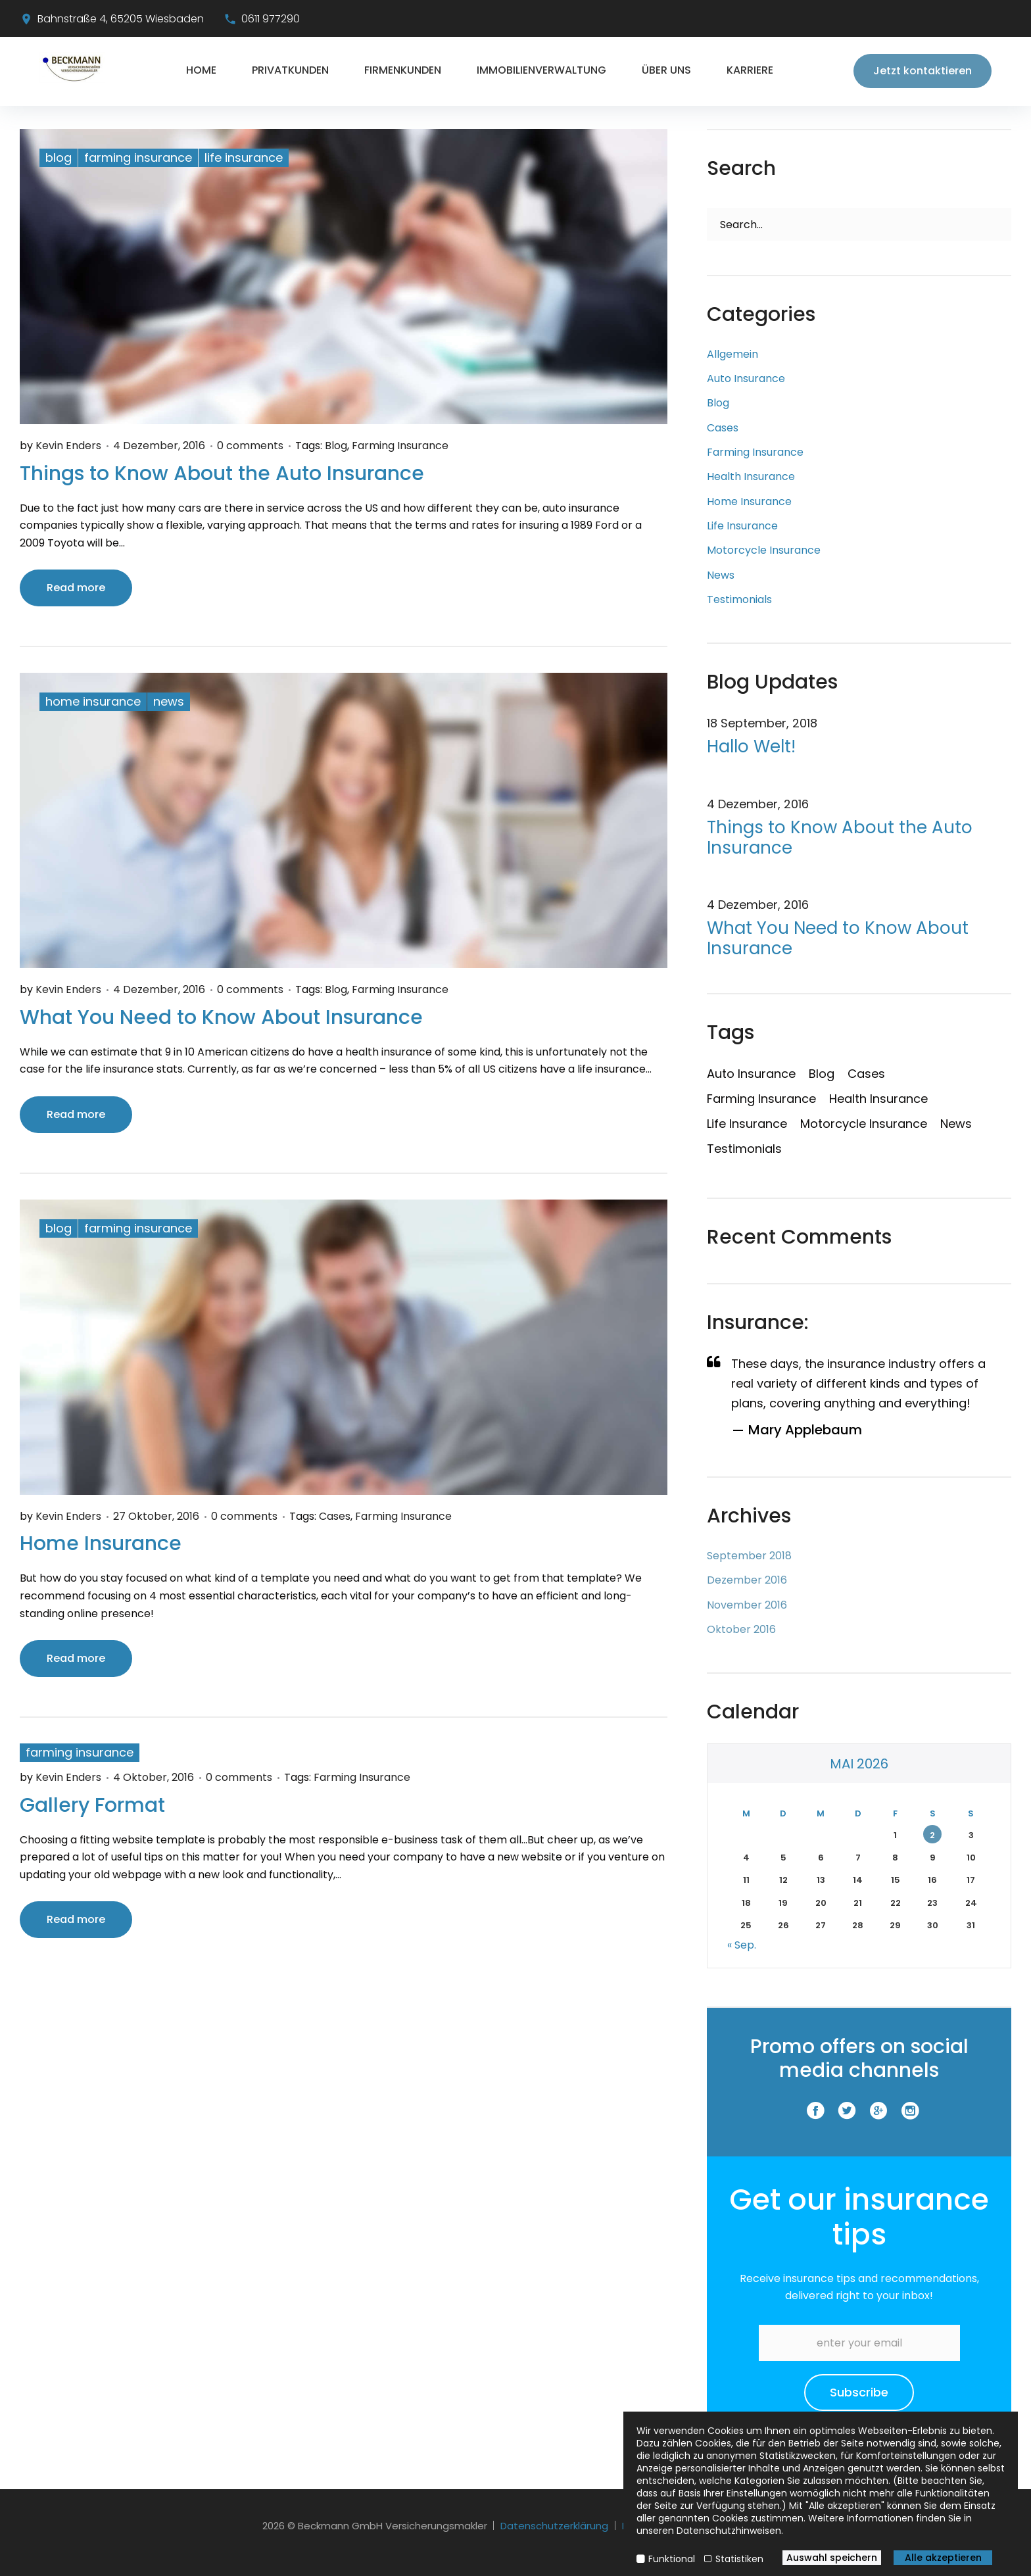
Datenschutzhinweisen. (730, 2530)
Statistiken (739, 2558)
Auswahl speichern (831, 2557)
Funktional (672, 2558)
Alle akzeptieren (943, 2557)
